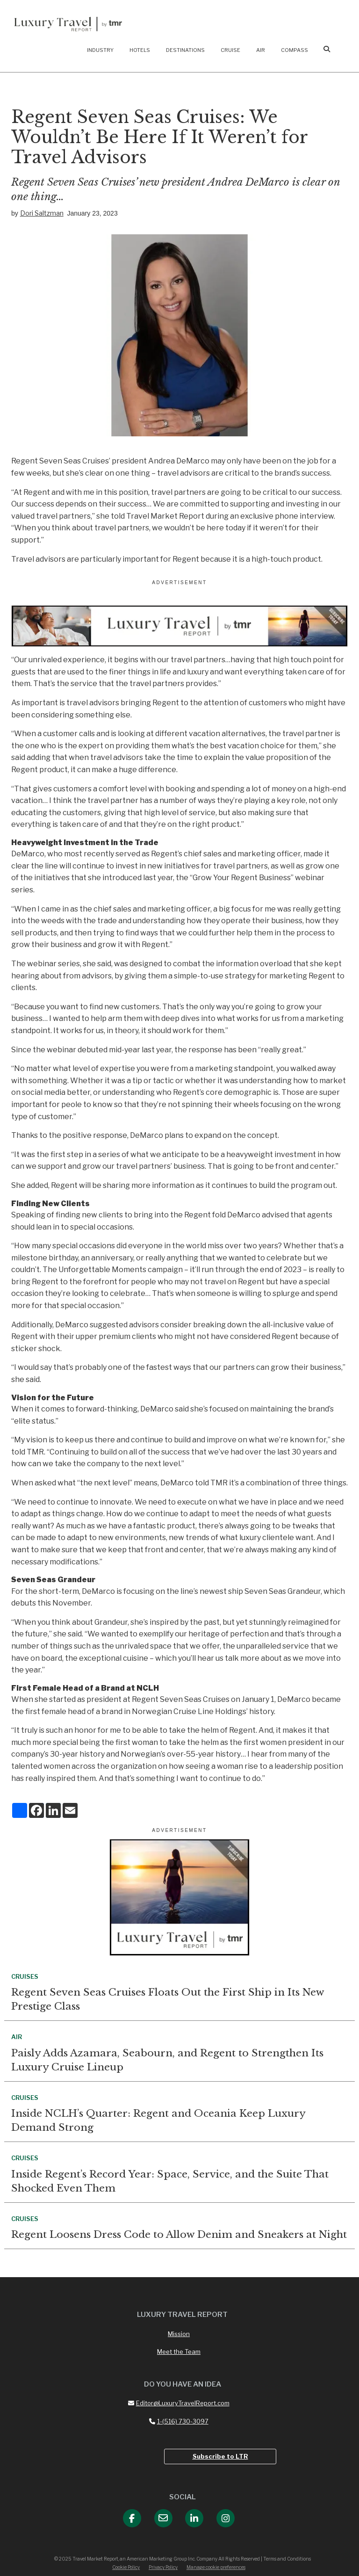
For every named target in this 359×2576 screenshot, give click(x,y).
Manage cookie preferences (216, 2567)
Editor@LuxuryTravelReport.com (178, 2403)
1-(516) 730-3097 (178, 2421)
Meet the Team (179, 2351)
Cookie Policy (126, 2567)
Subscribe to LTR (220, 2456)
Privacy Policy (163, 2567)
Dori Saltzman (42, 213)
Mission (179, 2333)
